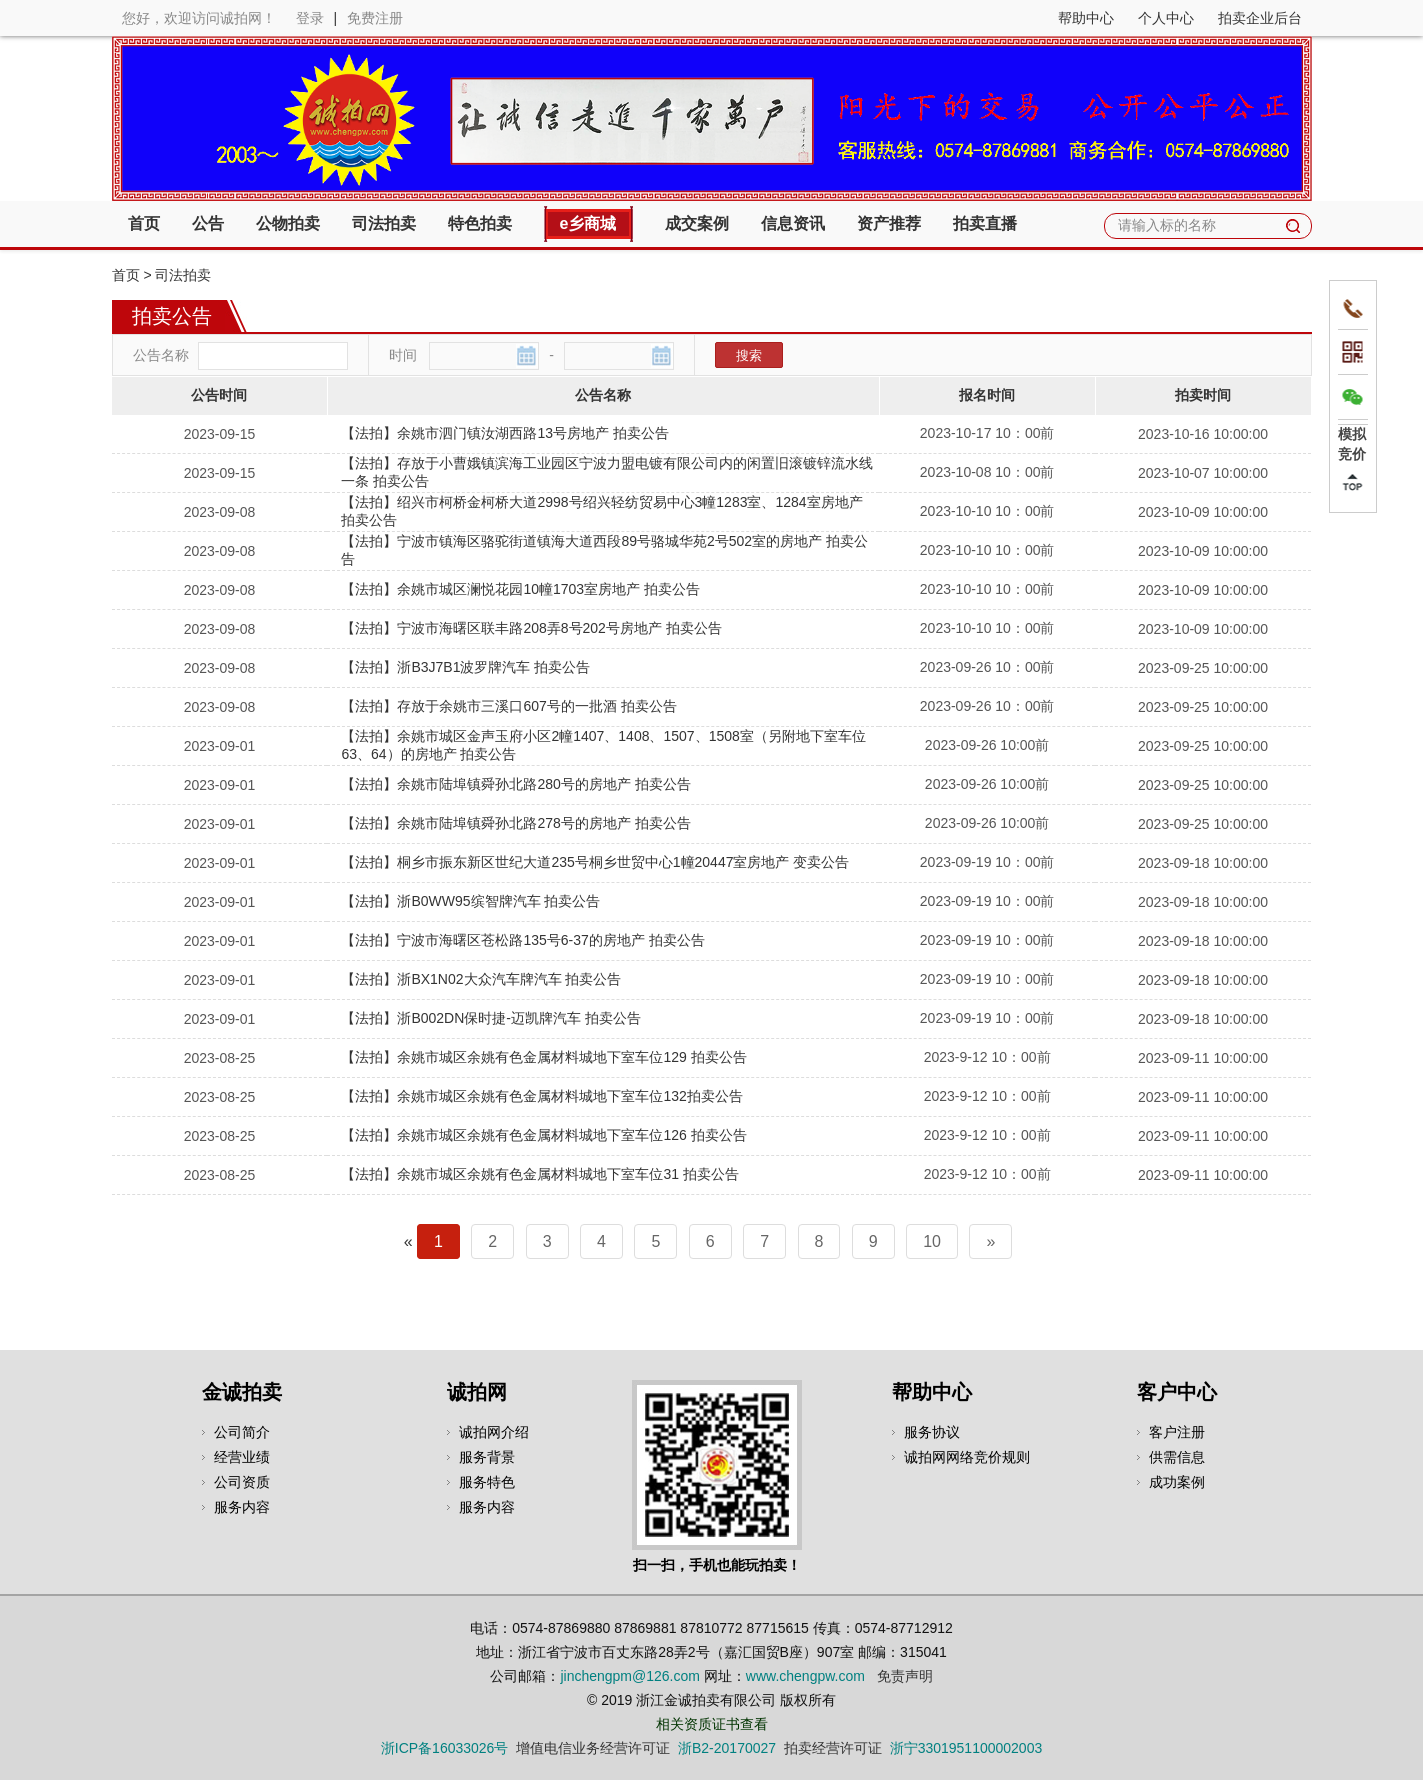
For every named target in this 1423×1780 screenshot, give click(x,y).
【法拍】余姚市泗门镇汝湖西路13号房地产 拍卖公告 (504, 433)
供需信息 (1177, 1457)
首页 (144, 223)
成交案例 (697, 223)
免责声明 (905, 1676)
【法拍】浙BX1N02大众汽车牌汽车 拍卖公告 (481, 979)
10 (932, 1241)
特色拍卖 (480, 223)
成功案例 (1177, 1482)
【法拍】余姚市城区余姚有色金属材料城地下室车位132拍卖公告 (541, 1096)
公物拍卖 (288, 223)
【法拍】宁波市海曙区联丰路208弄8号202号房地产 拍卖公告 (531, 628)
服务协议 (932, 1432)
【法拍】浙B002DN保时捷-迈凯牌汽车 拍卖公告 (490, 1018)
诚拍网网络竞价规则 (967, 1457)
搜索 (749, 355)
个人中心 (1166, 18)
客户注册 (1177, 1432)
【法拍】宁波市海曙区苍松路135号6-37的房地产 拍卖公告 (522, 940)
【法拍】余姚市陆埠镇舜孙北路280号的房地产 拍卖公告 (515, 784)
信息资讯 (793, 223)
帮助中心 (1086, 18)
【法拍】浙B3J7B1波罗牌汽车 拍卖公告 (465, 667)
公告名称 (161, 355)
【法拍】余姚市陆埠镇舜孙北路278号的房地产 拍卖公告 (515, 823)
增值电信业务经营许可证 (593, 1748)
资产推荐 (889, 223)
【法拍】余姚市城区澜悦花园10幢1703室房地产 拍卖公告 (520, 589)
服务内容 (242, 1507)
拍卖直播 (985, 223)
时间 (403, 355)
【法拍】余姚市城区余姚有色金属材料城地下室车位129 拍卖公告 (543, 1057)
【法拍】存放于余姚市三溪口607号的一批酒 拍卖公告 (508, 706)
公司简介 (242, 1432)
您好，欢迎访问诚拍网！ (199, 18)
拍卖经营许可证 (833, 1748)
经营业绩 (242, 1457)
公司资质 (242, 1482)
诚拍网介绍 (494, 1432)
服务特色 (487, 1482)
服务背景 (487, 1457)
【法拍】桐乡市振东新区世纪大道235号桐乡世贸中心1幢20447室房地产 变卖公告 (595, 862)
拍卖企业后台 (1260, 18)
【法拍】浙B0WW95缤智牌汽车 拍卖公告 (470, 901)
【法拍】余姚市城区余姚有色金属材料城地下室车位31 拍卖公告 (539, 1174)
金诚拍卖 (242, 1392)
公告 (208, 223)
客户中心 (1177, 1392)
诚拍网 (477, 1392)
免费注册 (375, 18)
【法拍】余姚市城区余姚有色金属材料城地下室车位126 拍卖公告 (543, 1135)
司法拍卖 (384, 223)
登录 (310, 18)
